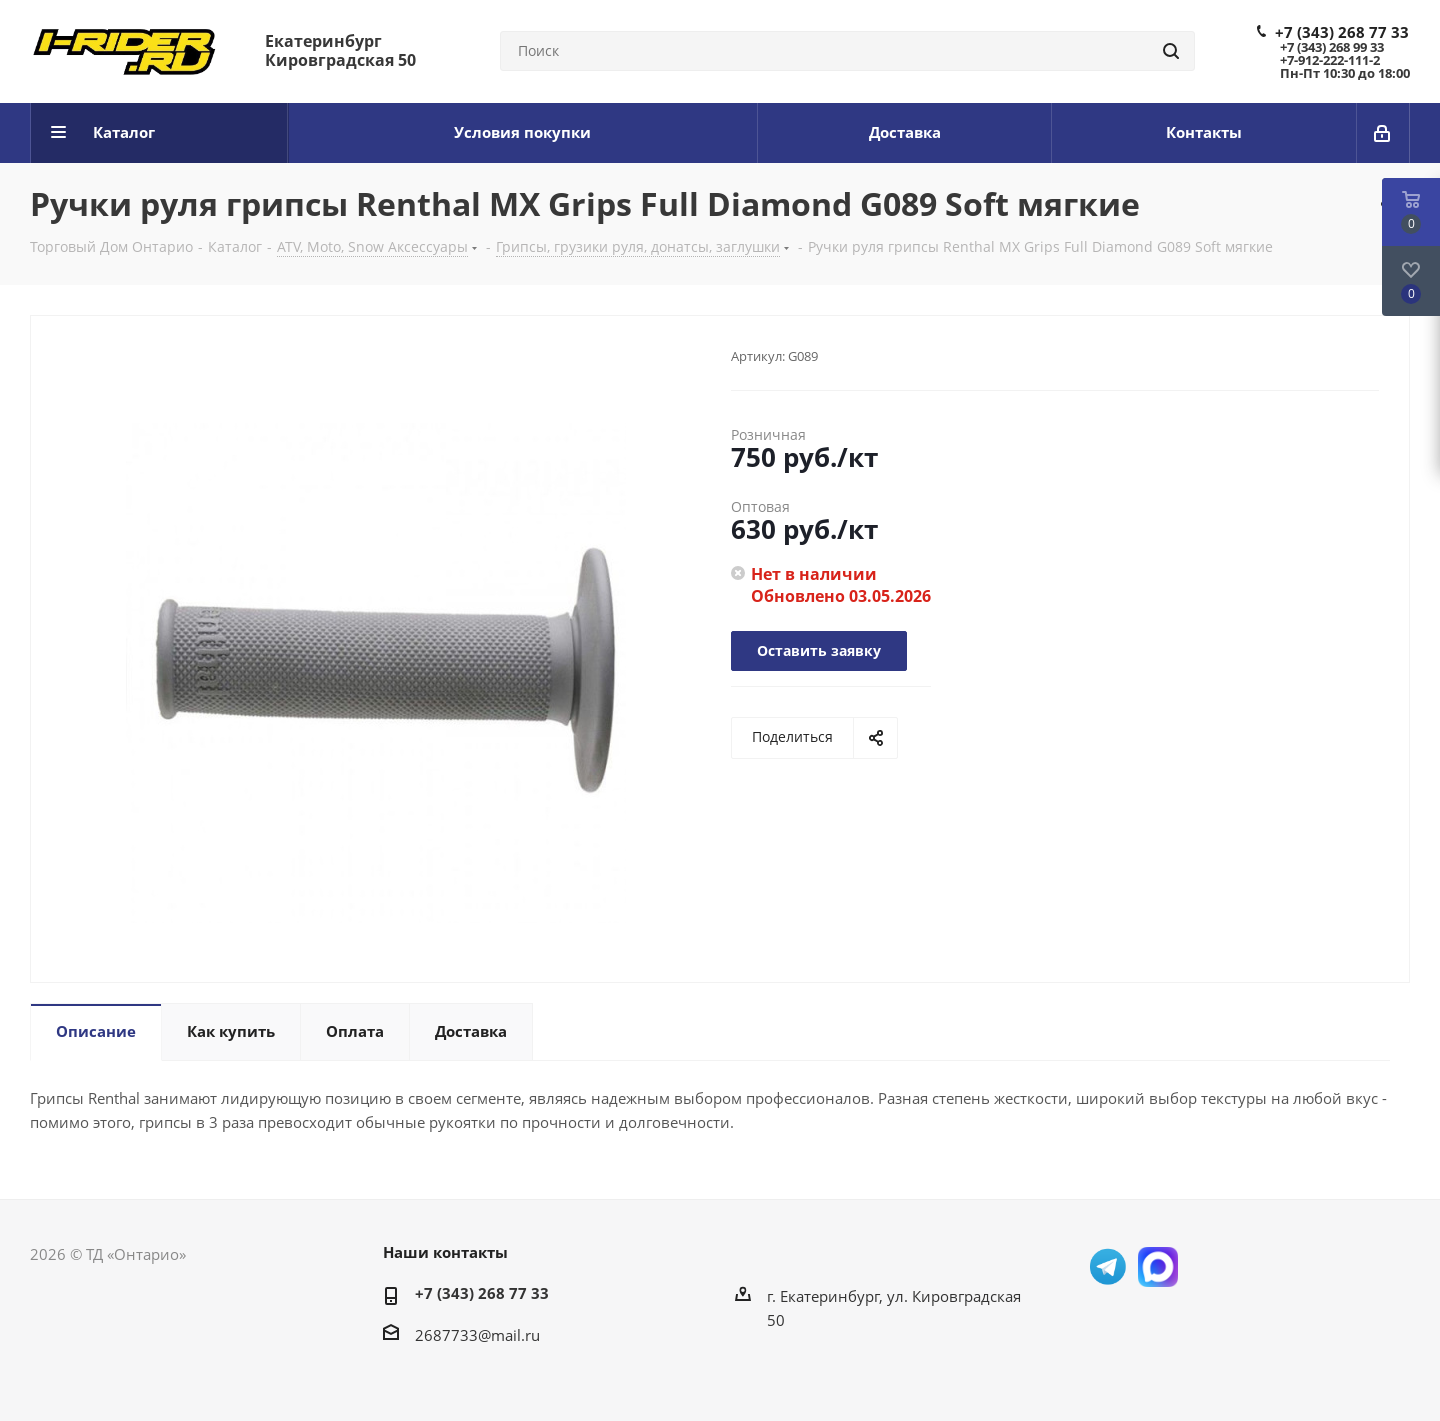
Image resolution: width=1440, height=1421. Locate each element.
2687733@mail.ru (477, 1335)
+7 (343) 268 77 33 (1342, 32)
